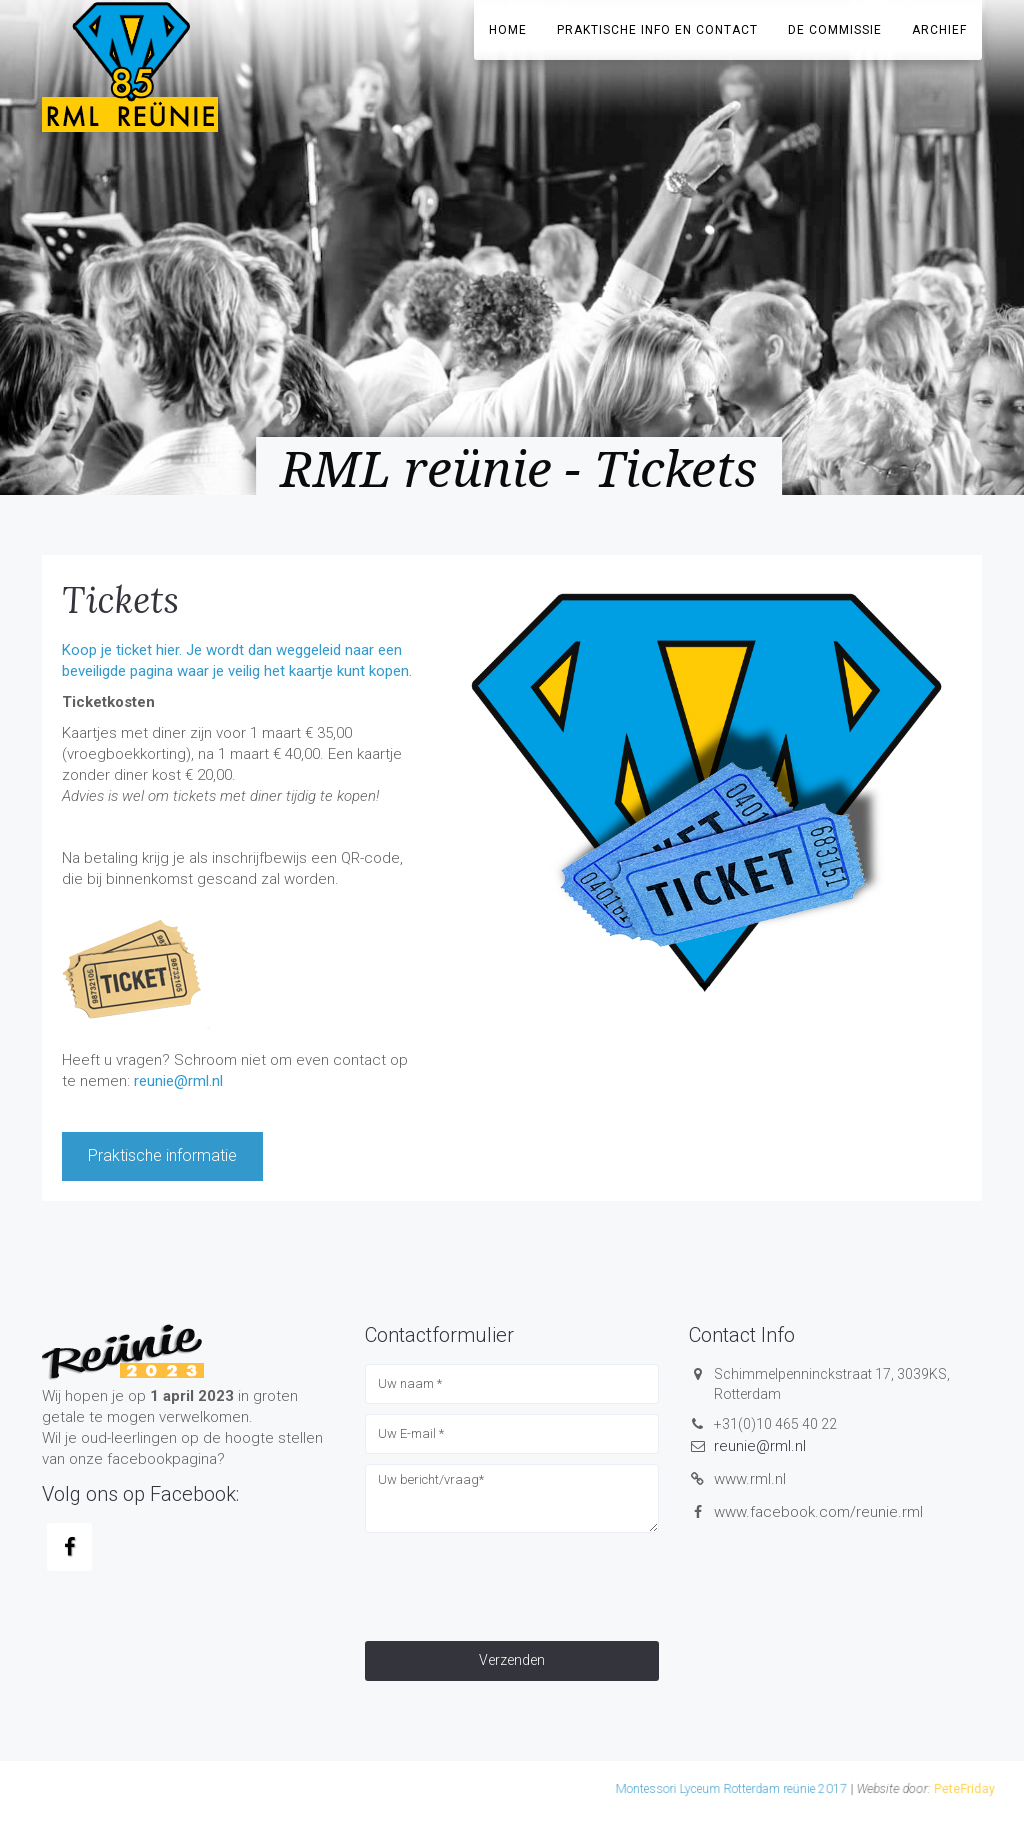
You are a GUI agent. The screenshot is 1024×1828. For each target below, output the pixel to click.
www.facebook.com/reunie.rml (818, 1512)
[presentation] (517, 1582)
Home (508, 30)
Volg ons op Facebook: (140, 1494)
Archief (939, 30)
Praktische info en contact (657, 30)
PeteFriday (739, 1789)
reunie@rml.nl (178, 1081)
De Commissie (835, 30)
